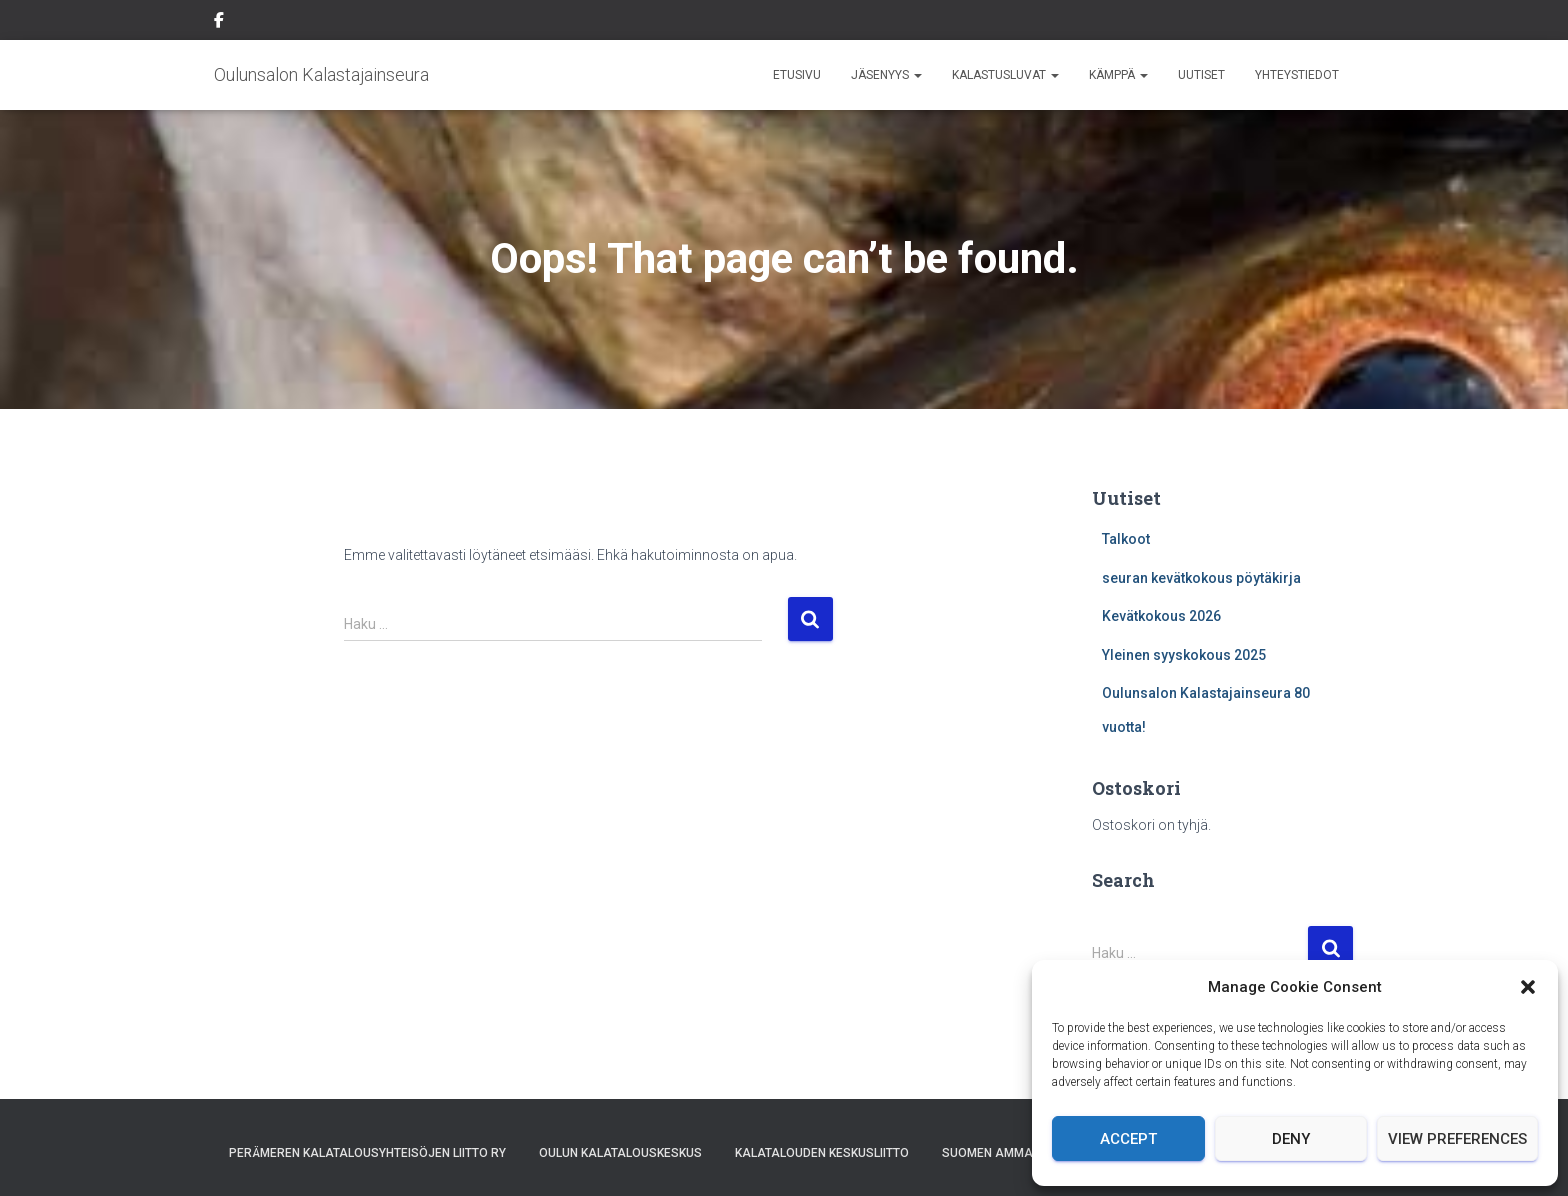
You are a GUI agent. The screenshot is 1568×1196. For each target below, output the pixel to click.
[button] (1528, 987)
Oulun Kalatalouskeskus (620, 1153)
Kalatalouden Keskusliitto (822, 1153)
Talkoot (1126, 539)
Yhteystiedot (1297, 75)
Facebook (219, 23)
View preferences (1457, 1139)
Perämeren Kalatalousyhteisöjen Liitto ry (367, 1153)
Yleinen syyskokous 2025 (1184, 655)
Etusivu (797, 75)
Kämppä (1118, 75)
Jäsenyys (886, 75)
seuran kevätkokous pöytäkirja (1201, 578)
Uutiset (1201, 75)
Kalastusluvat (1005, 75)
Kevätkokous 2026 (1161, 616)
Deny (1291, 1139)
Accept (1128, 1139)
